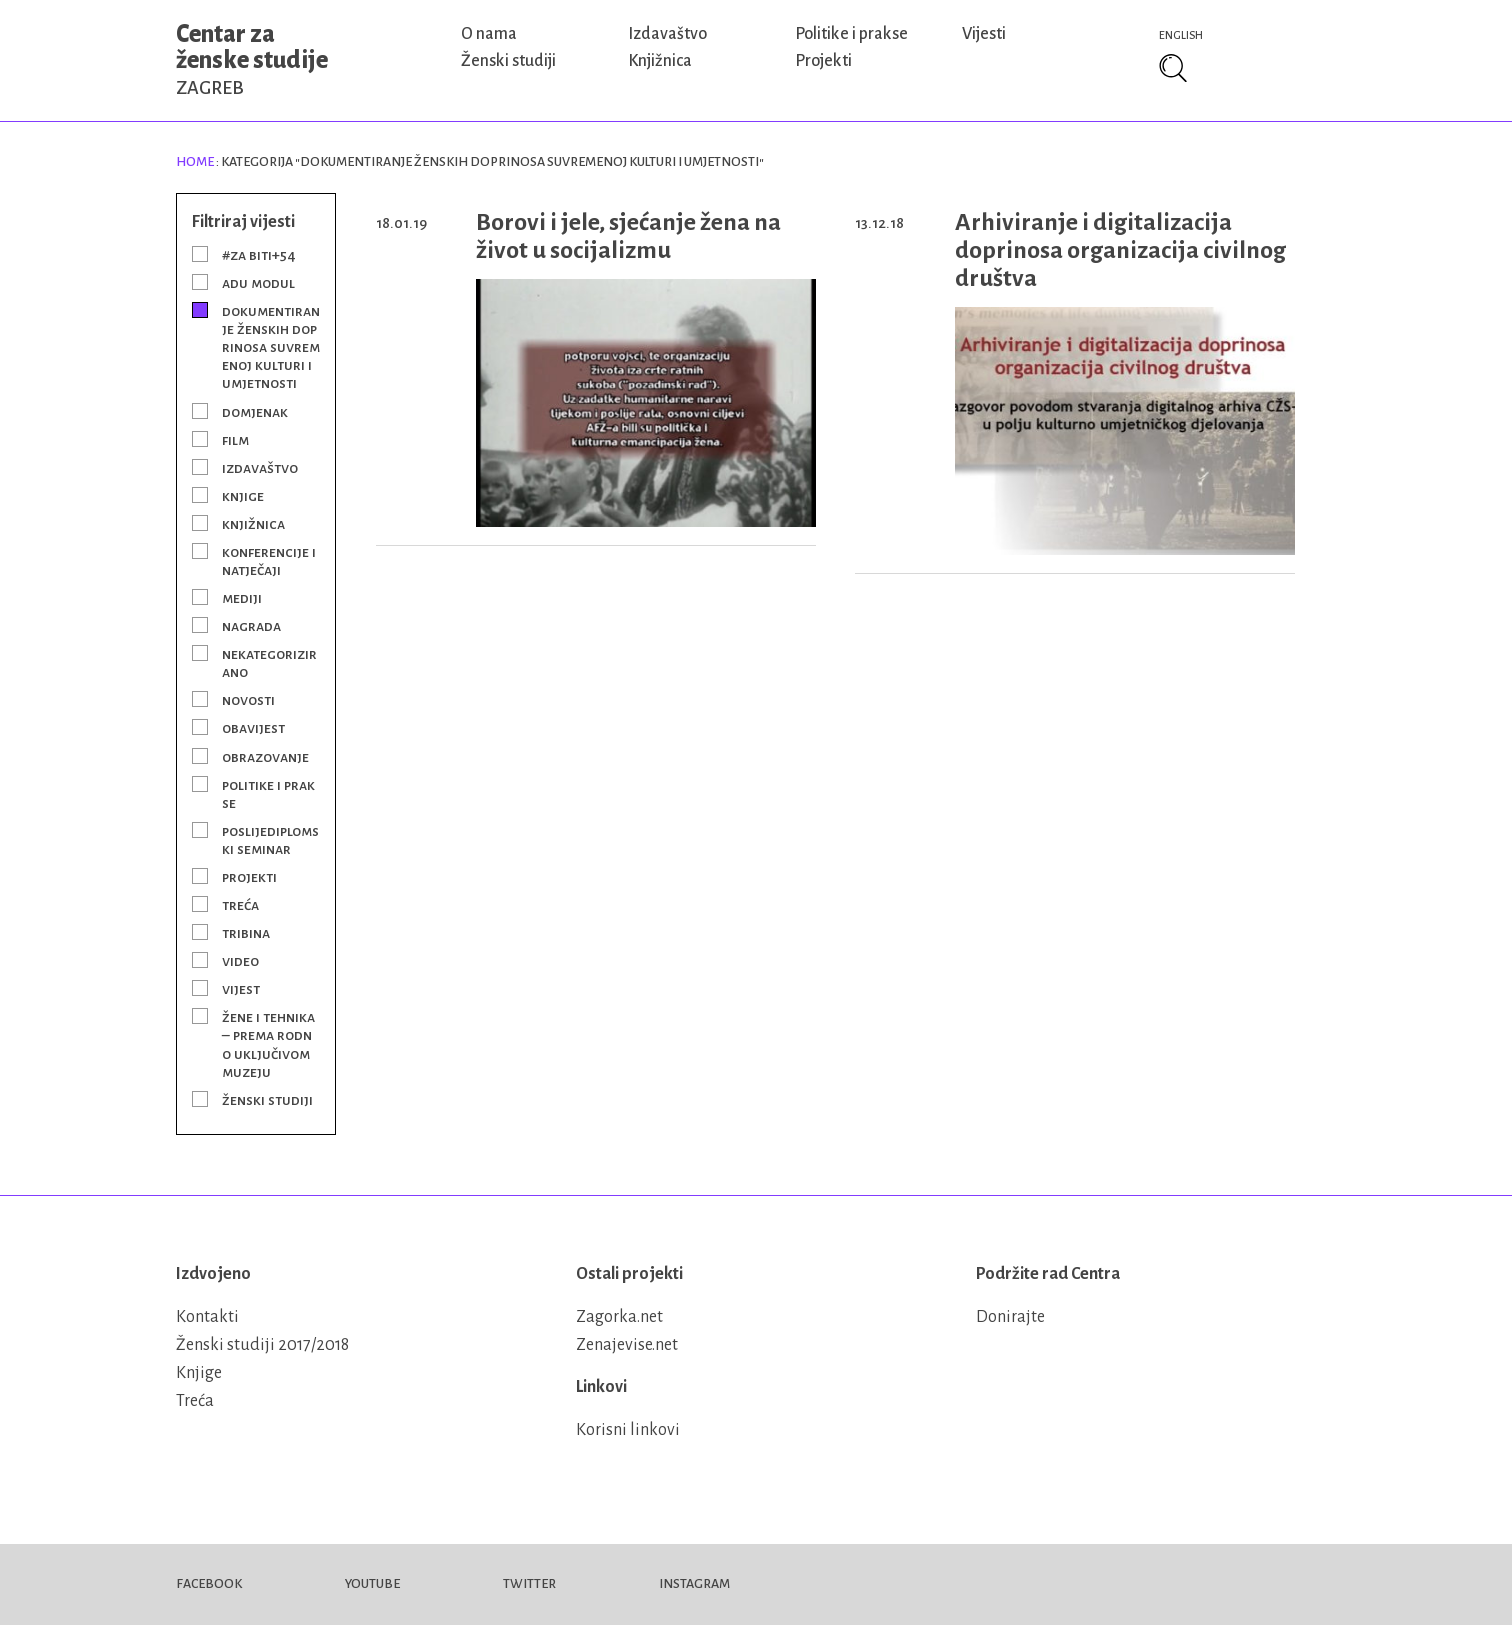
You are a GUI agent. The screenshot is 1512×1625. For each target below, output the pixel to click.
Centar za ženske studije (252, 59)
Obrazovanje (265, 757)
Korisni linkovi (628, 1430)
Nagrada (251, 626)
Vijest (241, 989)
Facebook (209, 1584)
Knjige (243, 496)
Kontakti (207, 1317)
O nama (489, 34)
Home (195, 162)
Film (235, 440)
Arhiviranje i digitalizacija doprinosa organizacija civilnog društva (1120, 250)
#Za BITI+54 (259, 255)
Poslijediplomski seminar (270, 840)
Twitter (529, 1584)
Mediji (242, 598)
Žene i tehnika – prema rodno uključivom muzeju (268, 1044)
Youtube (372, 1584)
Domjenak (255, 412)
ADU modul (258, 283)
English (1181, 35)
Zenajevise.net (627, 1345)
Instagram (694, 1584)
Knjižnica (660, 61)
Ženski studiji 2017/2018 (262, 1345)
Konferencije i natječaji (269, 561)
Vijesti (984, 34)
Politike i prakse (851, 34)
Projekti (823, 61)
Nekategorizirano (269, 663)
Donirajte (1010, 1317)
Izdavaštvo (667, 34)
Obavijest (253, 728)
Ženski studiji (508, 61)
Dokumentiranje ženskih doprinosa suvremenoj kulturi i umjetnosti (271, 347)
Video (240, 961)
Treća (240, 905)
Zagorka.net (619, 1317)
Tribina (246, 933)
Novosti (248, 700)
